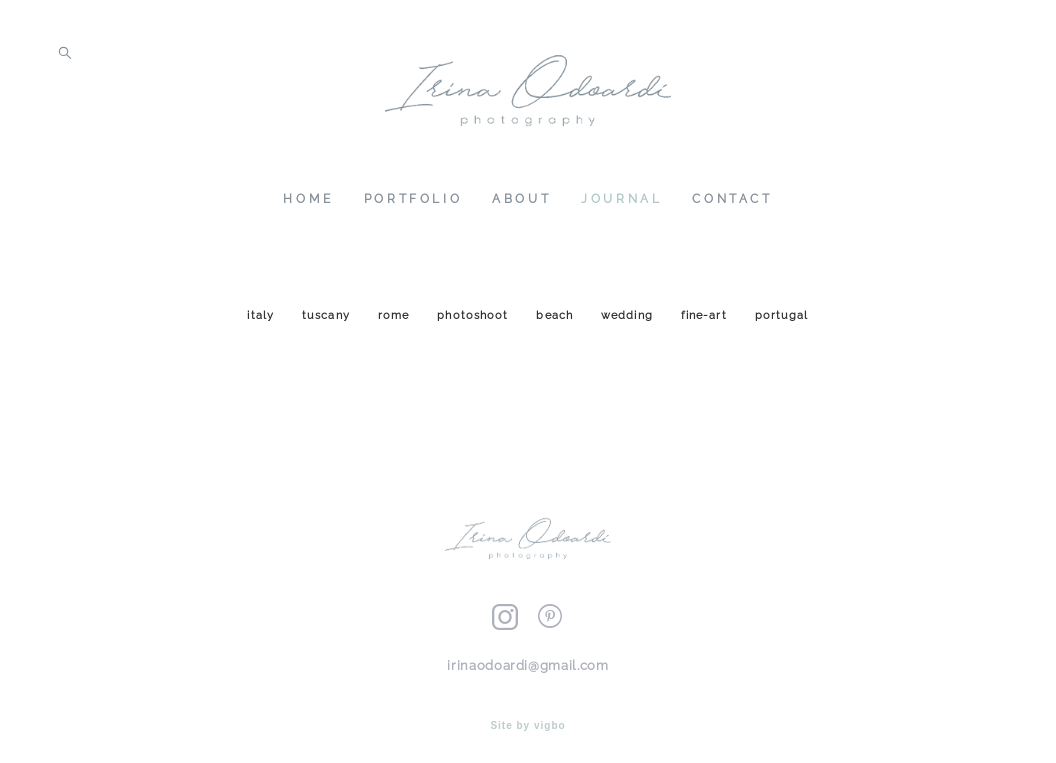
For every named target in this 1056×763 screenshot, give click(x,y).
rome (396, 323)
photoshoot (474, 323)
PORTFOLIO (413, 203)
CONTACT (732, 203)
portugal (782, 323)
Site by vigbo (527, 716)
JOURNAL (621, 203)
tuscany (328, 323)
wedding (629, 323)
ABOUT (521, 203)
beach (556, 323)
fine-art (706, 323)
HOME (308, 203)
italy (262, 323)
